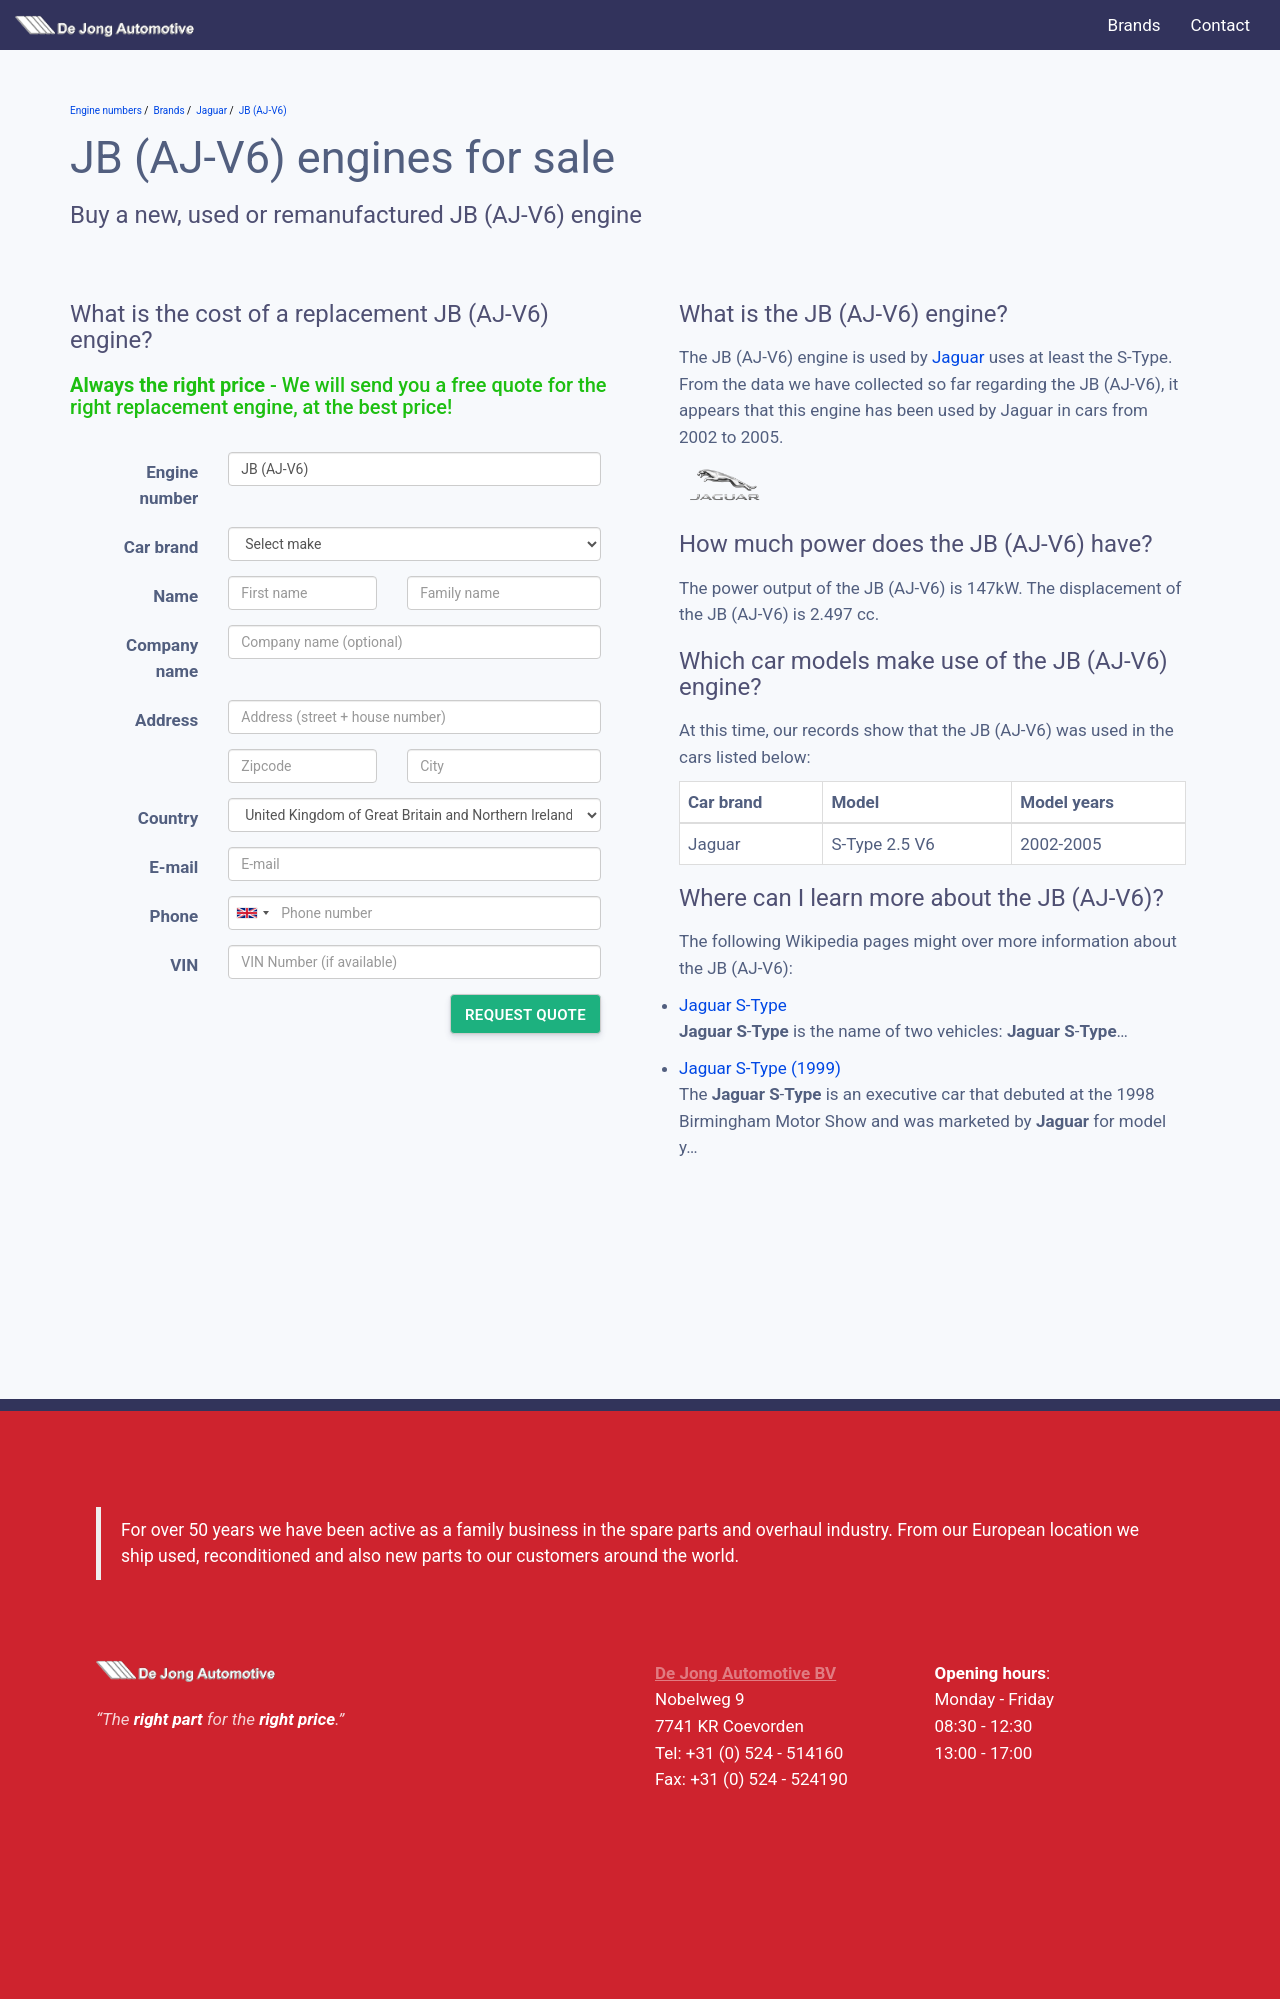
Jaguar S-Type (733, 1005)
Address (166, 720)
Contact (1220, 25)
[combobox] (252, 913)
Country (168, 818)
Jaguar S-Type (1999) (760, 1068)
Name (175, 596)
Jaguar (958, 357)
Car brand (161, 547)
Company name (162, 658)
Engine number (169, 485)
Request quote (525, 1015)
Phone (173, 916)
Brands (1134, 25)
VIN (184, 965)
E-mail (173, 867)
